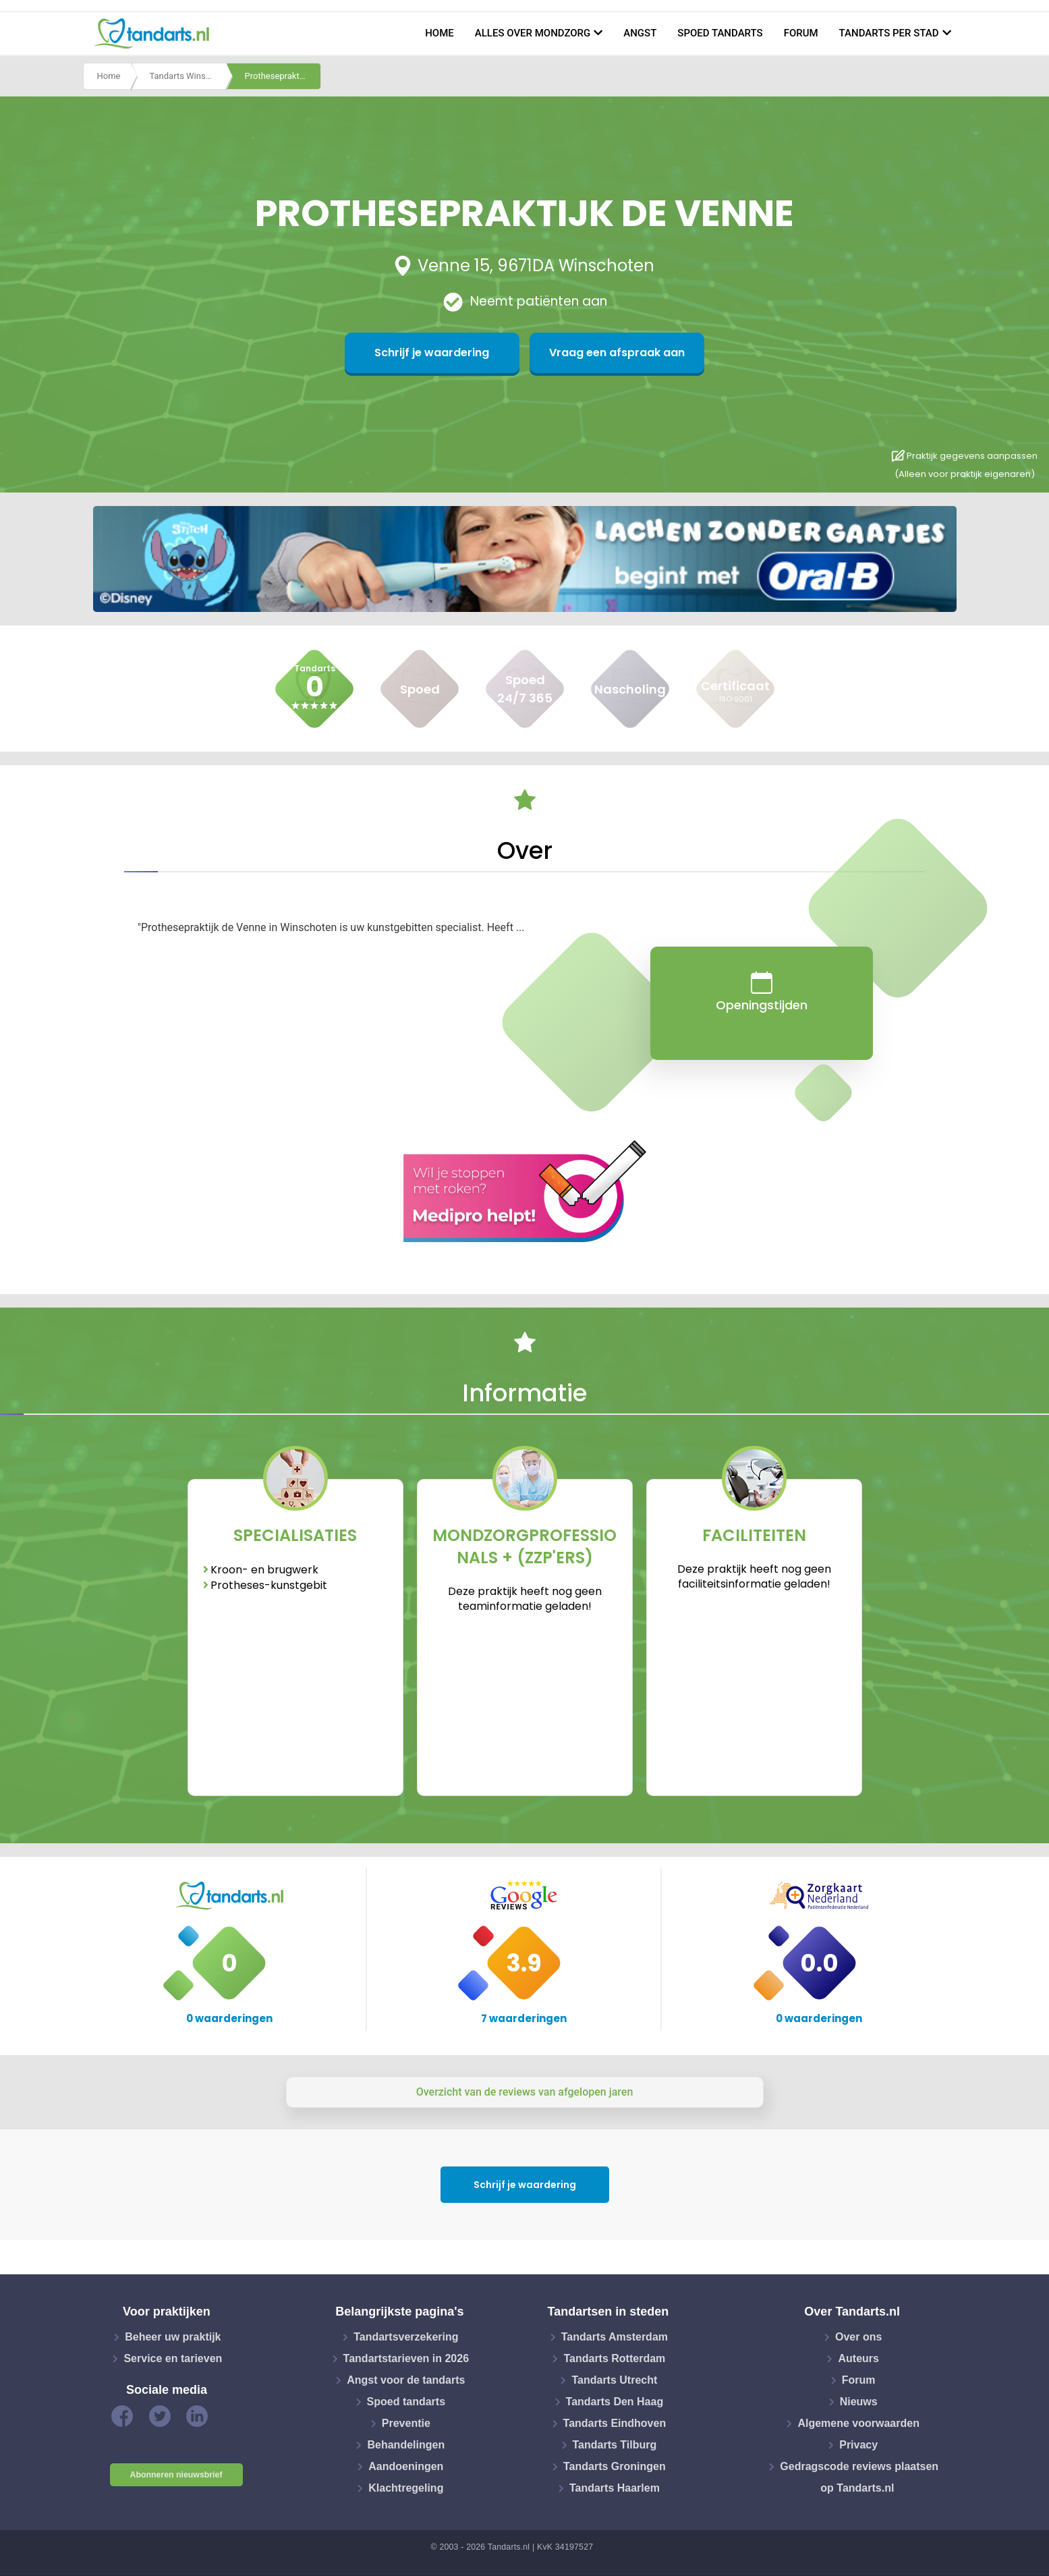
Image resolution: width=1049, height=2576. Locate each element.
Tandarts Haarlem (614, 2488)
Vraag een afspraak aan (590, 352)
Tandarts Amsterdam (614, 2337)
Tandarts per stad (889, 33)
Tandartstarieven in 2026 (406, 2358)
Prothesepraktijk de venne (282, 77)
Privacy (858, 2445)
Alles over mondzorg (533, 33)
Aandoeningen (405, 2466)
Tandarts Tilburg (615, 2445)
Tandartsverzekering (405, 2337)
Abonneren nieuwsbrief (176, 2475)
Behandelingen (406, 2445)
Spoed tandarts (719, 33)
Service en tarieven (172, 2358)
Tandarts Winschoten (187, 77)
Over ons (858, 2337)
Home (439, 33)
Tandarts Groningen (614, 2466)
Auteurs (858, 2358)
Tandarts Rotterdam (614, 2358)
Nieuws (859, 2401)
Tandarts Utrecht (614, 2380)
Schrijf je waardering (459, 352)
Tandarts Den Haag (615, 2401)
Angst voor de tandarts (406, 2380)
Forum (801, 33)
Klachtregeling (405, 2488)
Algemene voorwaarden (858, 2423)
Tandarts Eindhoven (615, 2423)
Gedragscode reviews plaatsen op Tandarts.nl (859, 2477)
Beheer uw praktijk (173, 2337)
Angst (639, 33)
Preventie (406, 2423)
